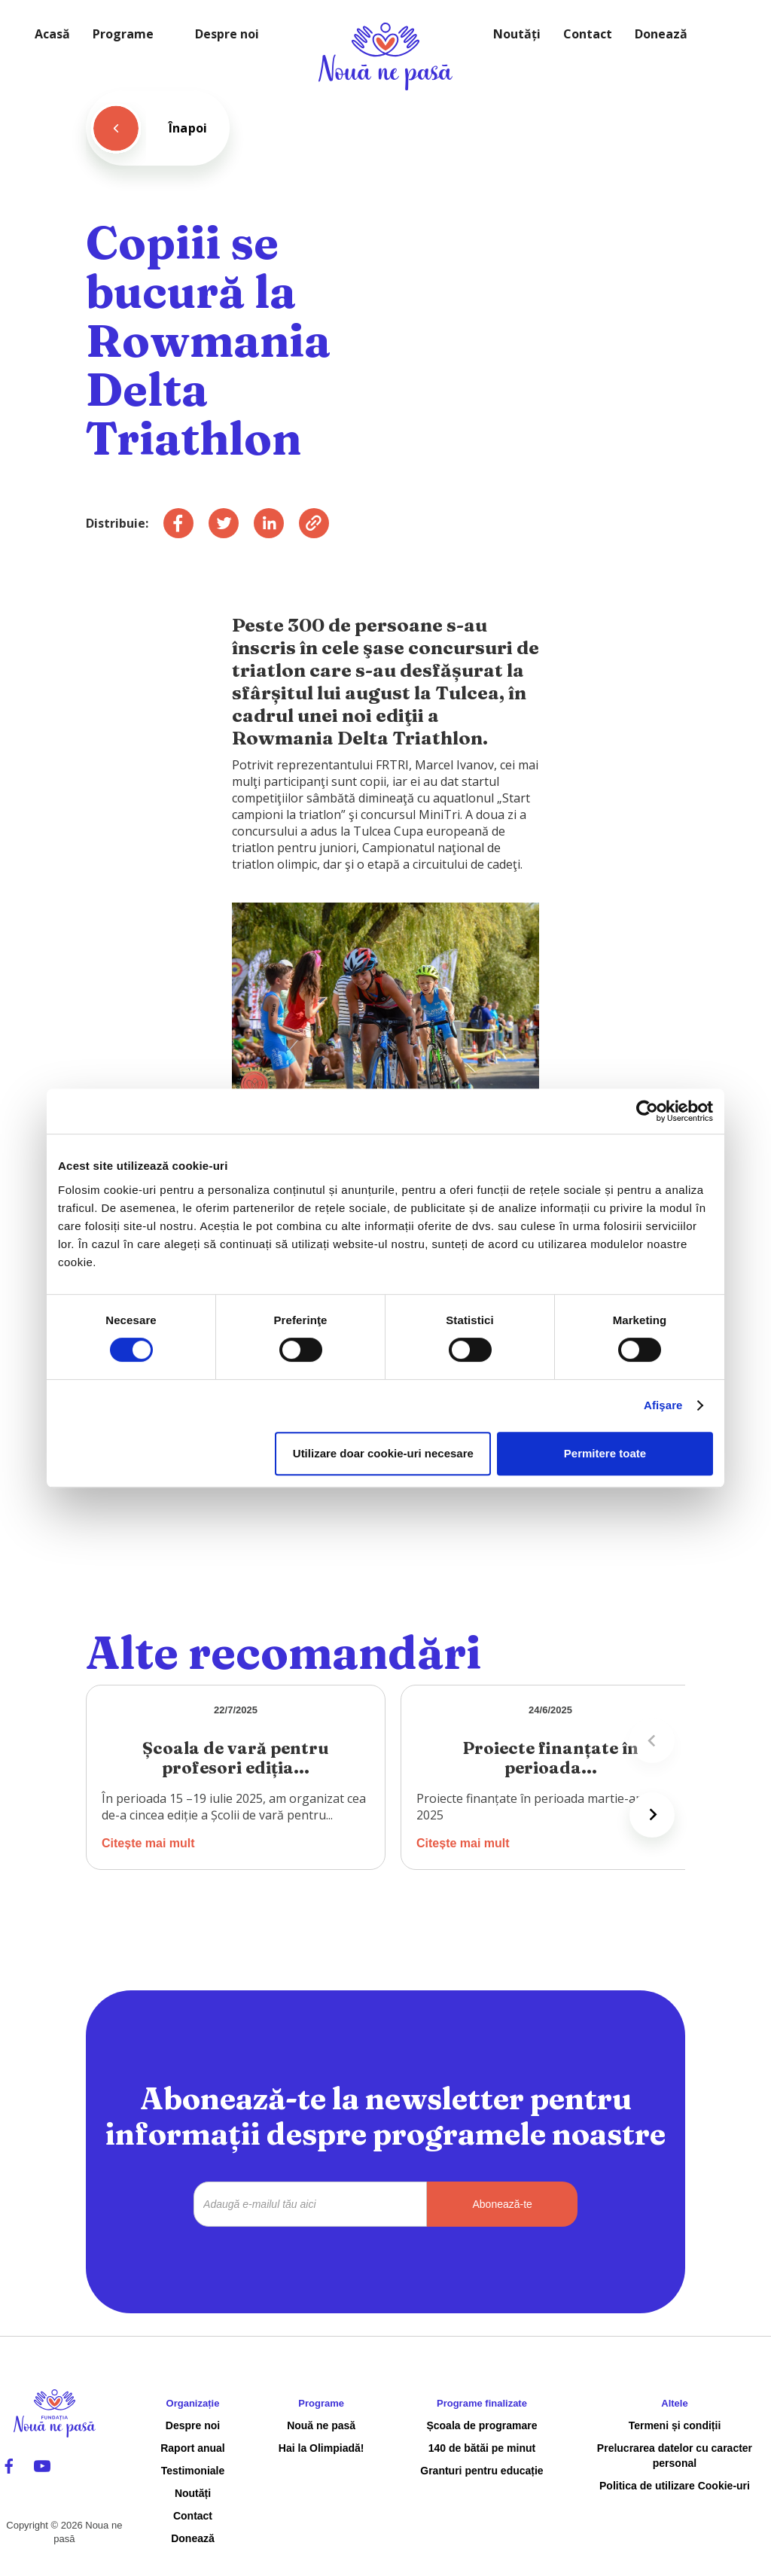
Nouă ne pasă (321, 2425)
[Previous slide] (652, 1740)
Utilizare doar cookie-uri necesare (383, 1453)
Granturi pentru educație (481, 2471)
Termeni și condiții (675, 2425)
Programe (123, 34)
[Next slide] (652, 1815)
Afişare (663, 1405)
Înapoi (188, 128)
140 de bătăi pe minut (481, 2448)
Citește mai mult (148, 1843)
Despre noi (227, 34)
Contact (587, 34)
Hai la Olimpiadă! (321, 2448)
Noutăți (517, 34)
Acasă (52, 34)
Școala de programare (481, 2425)
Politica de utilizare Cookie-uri (674, 2486)
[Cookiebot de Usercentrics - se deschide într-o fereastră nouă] (647, 1111)
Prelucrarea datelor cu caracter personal (674, 2455)
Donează (661, 34)
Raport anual (192, 2448)
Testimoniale (193, 2471)
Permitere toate (605, 1453)
